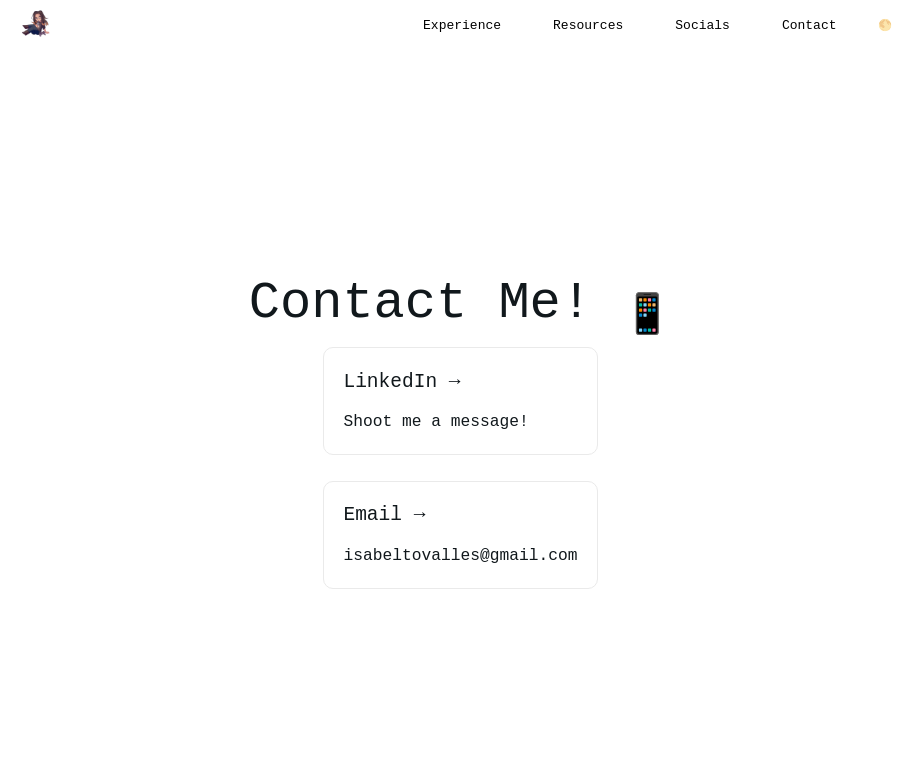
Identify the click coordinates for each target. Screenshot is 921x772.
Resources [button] (588, 25)
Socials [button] (702, 25)
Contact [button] (809, 25)
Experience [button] (462, 25)
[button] (36, 23)
